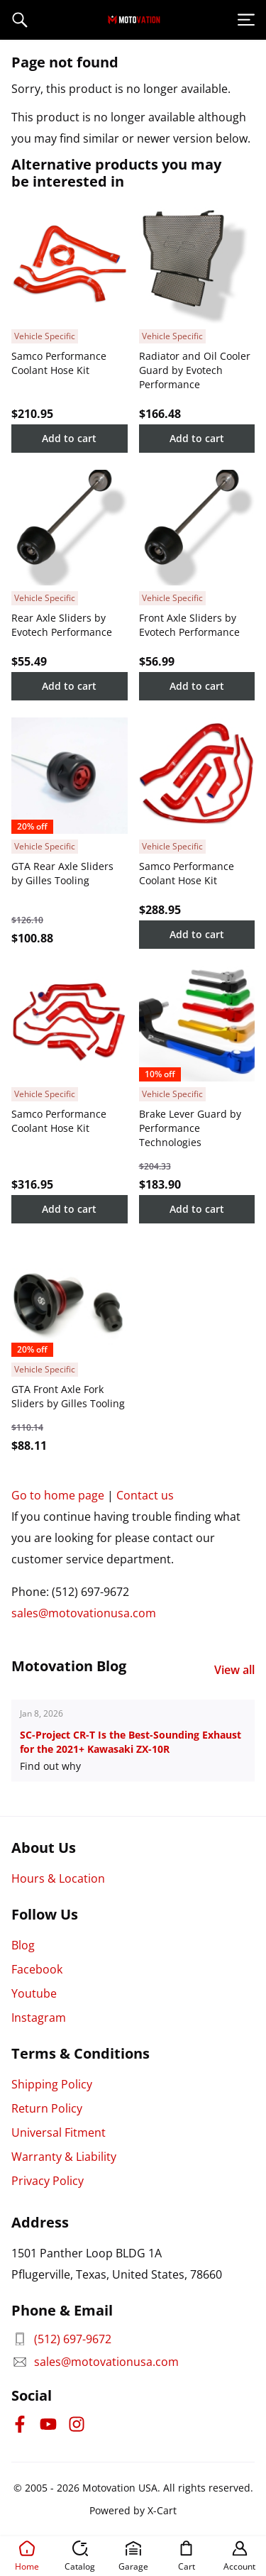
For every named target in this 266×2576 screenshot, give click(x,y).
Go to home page (57, 1495)
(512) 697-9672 (61, 2338)
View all (234, 1670)
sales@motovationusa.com (83, 1613)
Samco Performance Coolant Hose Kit (58, 363)
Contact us (145, 1495)
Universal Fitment (58, 2132)
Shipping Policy (51, 2084)
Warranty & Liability (63, 2156)
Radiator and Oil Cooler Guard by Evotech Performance (194, 370)
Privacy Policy (47, 2181)
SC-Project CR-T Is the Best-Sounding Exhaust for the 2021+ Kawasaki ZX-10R (130, 1742)
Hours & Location (58, 1878)
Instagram (38, 2017)
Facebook (36, 1969)
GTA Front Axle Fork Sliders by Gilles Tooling (68, 1396)
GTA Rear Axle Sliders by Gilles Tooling (62, 873)
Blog (23, 1945)
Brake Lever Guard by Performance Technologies (190, 1128)
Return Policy (46, 2108)
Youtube (34, 1993)
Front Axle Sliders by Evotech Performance (189, 625)
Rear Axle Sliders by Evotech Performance (61, 625)
